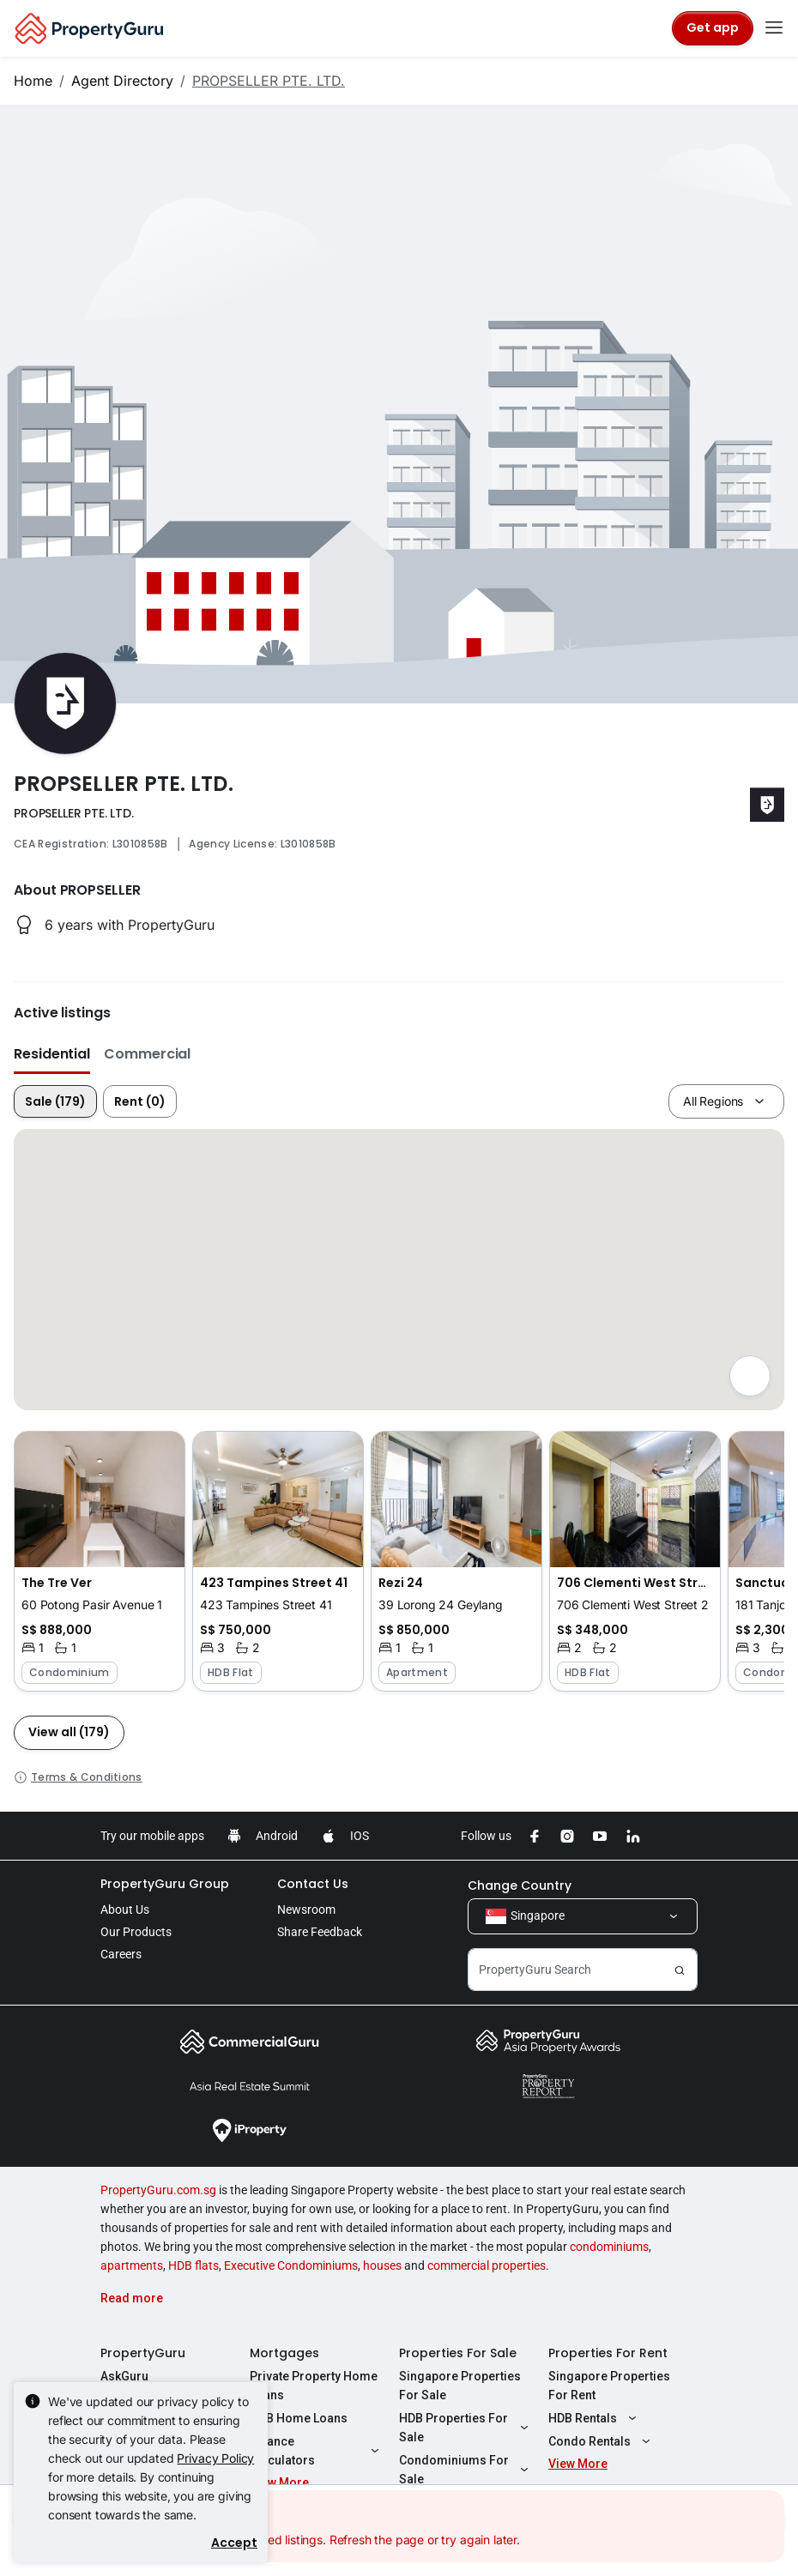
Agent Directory (122, 80)
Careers (121, 1954)
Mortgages (284, 2353)
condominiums (609, 2246)
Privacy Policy (215, 2458)
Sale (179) (55, 1101)
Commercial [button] (147, 1054)
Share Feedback (319, 1932)
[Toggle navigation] (774, 28)
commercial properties (486, 2265)
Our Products (136, 1932)
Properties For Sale (458, 2353)
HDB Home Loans (299, 2418)
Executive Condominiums (291, 2265)
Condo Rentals (601, 2441)
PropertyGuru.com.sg (158, 2190)
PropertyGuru (142, 2353)
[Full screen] (750, 1376)
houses (382, 2265)
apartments (131, 2265)
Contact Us (312, 1883)
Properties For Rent (608, 2353)
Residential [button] (52, 1054)
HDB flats (193, 2265)
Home (33, 80)
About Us (124, 1909)
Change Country (519, 1885)
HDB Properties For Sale (466, 2427)
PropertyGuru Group (164, 1883)
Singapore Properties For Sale (460, 2385)
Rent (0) (140, 1101)
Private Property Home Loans (314, 2385)
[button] (99, 1561)
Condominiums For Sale (466, 2469)
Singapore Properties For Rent (609, 2385)
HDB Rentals (594, 2418)
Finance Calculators (317, 2450)
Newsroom (306, 1909)
